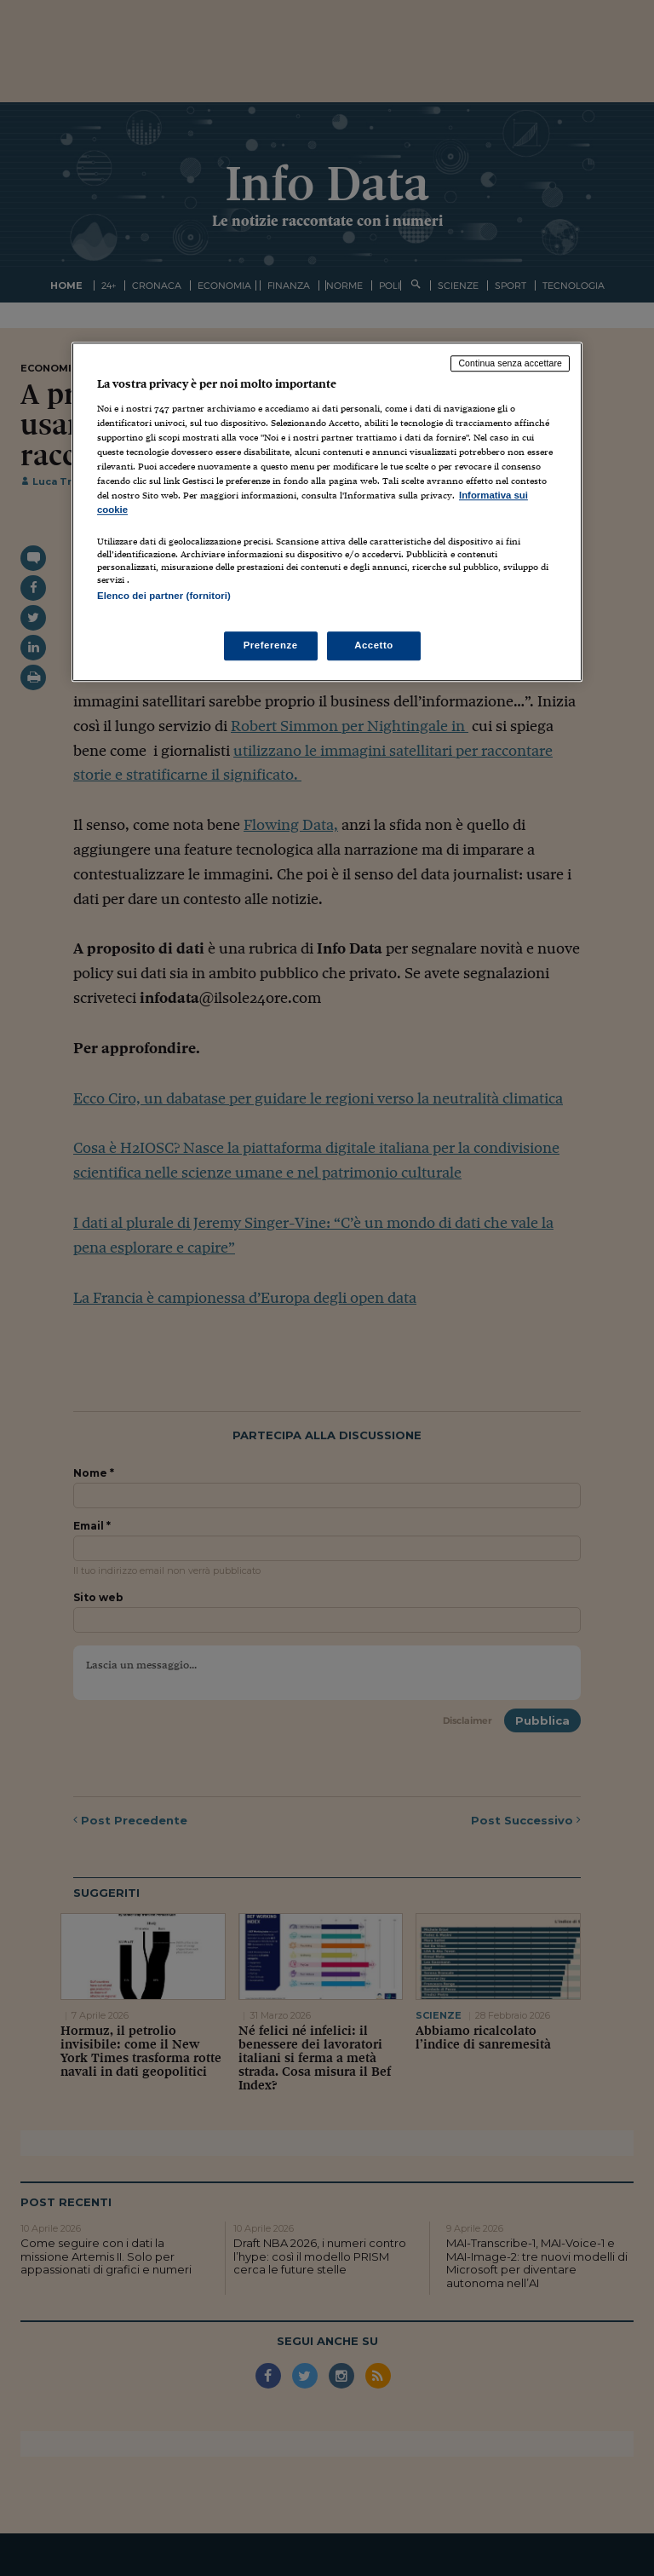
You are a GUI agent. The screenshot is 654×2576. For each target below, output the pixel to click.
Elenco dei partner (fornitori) (164, 596)
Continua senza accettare (510, 364)
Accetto (373, 645)
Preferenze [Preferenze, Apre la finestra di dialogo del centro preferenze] (271, 645)
